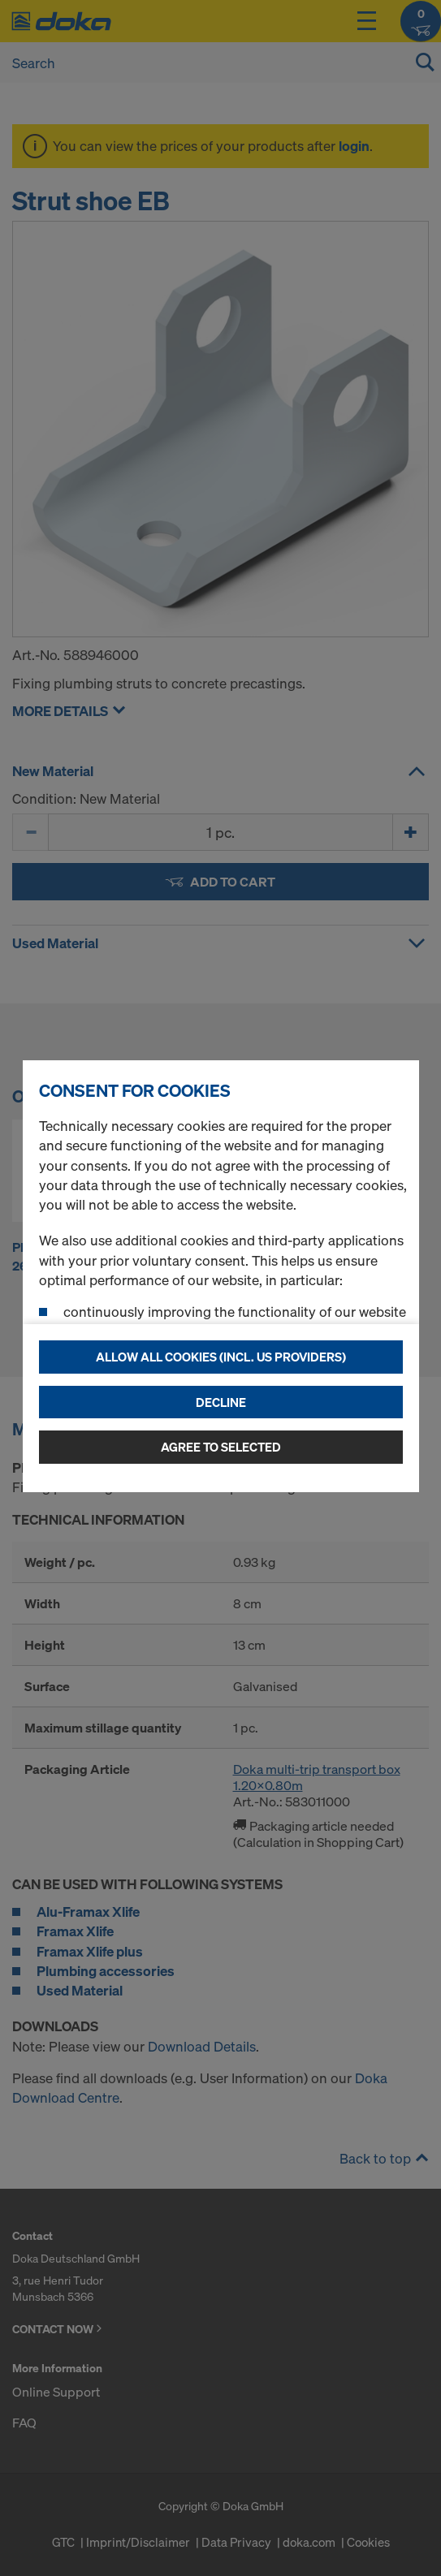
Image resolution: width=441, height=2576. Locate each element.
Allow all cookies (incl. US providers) (221, 1356)
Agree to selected (221, 1447)
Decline (221, 1402)
